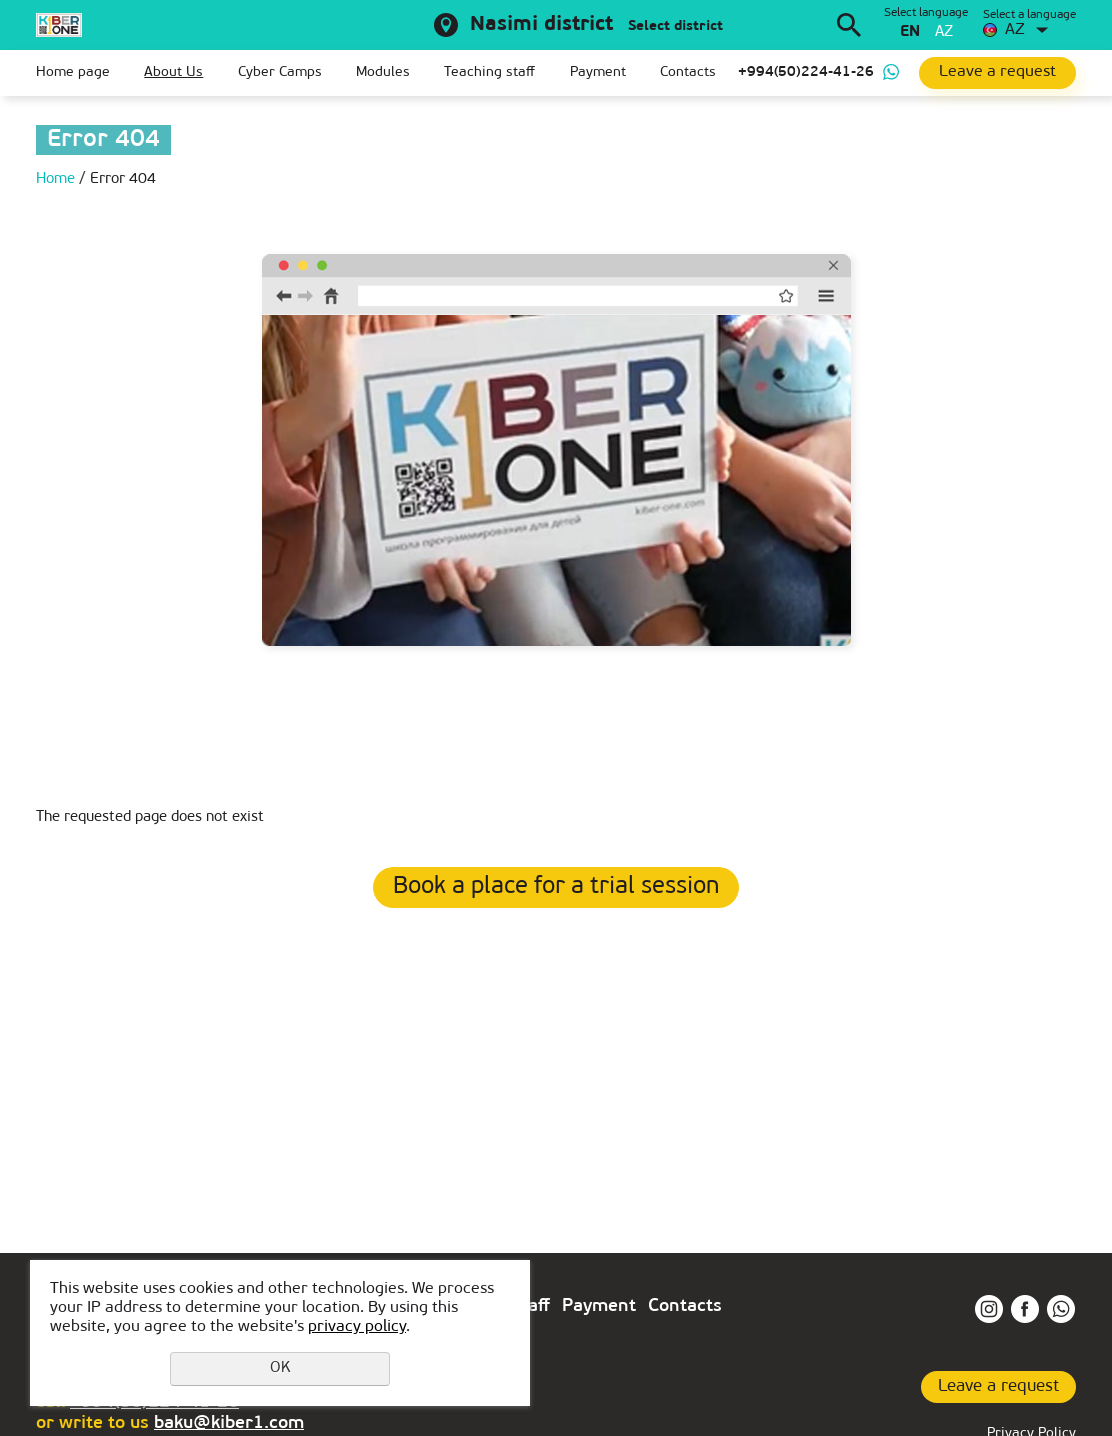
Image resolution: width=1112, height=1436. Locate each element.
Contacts (688, 72)
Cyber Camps (280, 72)
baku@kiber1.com (229, 1423)
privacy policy (357, 1327)
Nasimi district (541, 25)
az (944, 32)
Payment (598, 72)
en (910, 32)
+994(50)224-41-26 (806, 72)
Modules (383, 72)
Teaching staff (489, 72)
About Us (173, 72)
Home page (73, 72)
